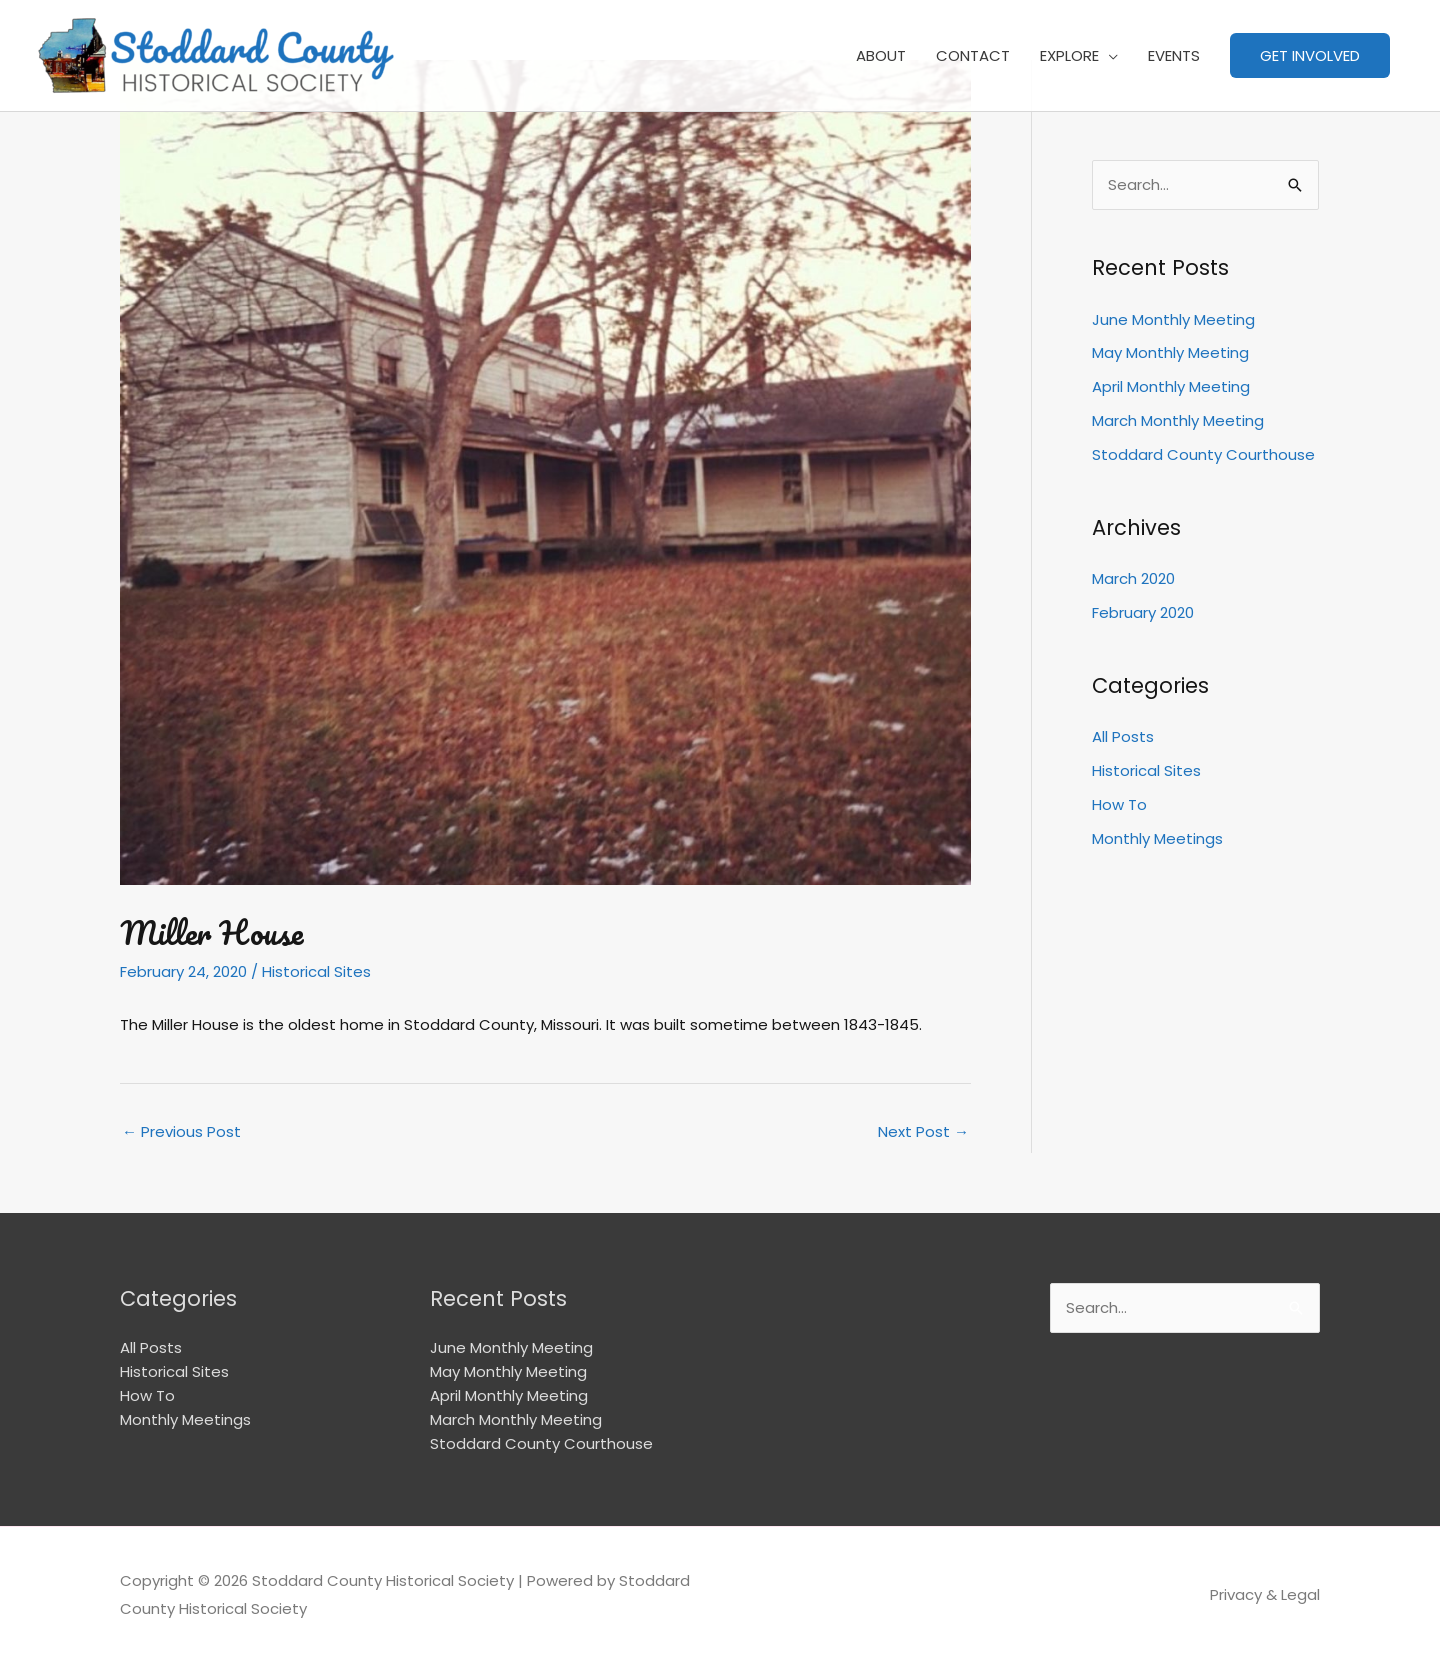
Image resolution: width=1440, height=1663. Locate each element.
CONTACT (973, 55)
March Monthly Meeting (1178, 420)
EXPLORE (1069, 55)
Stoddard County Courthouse (1203, 454)
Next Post (923, 1131)
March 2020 (1133, 578)
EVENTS (1174, 55)
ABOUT (881, 55)
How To (1119, 804)
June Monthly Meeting (1173, 319)
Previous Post (181, 1131)
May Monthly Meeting (1170, 352)
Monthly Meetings (1157, 838)
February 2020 (1143, 612)
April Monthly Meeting (1171, 386)
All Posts (1123, 736)
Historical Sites (316, 971)
